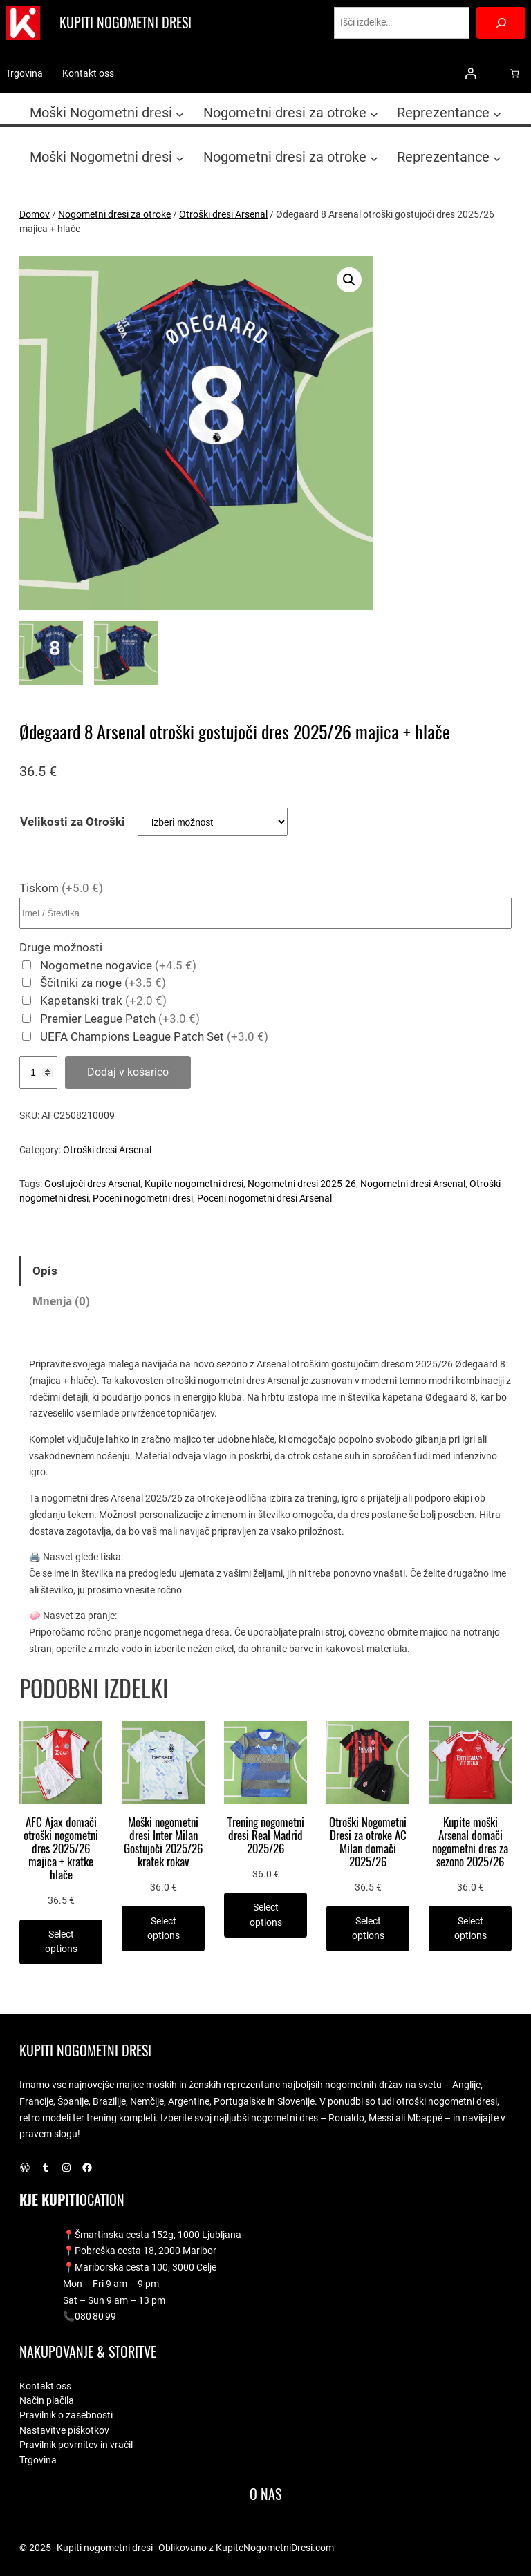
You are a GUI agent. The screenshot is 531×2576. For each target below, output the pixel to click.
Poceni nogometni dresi (143, 1198)
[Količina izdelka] (38, 1072)
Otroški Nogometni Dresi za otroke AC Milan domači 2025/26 (368, 1842)
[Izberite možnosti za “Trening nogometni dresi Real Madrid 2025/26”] (265, 1915)
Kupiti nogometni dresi (125, 22)
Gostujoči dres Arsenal (92, 1183)
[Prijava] (470, 73)
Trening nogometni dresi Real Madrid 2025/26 (265, 1835)
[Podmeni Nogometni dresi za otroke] (374, 114)
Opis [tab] (44, 1271)
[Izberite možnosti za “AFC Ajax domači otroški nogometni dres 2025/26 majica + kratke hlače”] (60, 1942)
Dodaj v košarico (128, 1072)
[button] (349, 279)
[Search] (500, 23)
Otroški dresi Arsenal (223, 214)
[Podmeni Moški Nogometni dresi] (180, 114)
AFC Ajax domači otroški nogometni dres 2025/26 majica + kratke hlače (61, 1849)
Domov (34, 214)
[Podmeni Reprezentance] (497, 114)
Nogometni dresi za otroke (114, 214)
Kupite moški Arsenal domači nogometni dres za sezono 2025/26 (470, 1842)
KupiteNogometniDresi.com (275, 2547)
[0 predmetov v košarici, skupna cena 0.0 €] (514, 73)
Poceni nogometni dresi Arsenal (264, 1198)
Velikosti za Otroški (72, 821)
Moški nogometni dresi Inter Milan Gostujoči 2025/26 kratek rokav (163, 1842)
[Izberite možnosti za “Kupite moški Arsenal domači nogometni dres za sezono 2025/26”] (470, 1928)
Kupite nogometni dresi (194, 1183)
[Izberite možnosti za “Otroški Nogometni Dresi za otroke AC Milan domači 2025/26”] (367, 1928)
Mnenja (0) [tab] (61, 1301)
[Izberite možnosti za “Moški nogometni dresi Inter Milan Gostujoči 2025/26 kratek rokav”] (163, 1928)
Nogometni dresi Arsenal (412, 1183)
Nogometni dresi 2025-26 (302, 1183)
